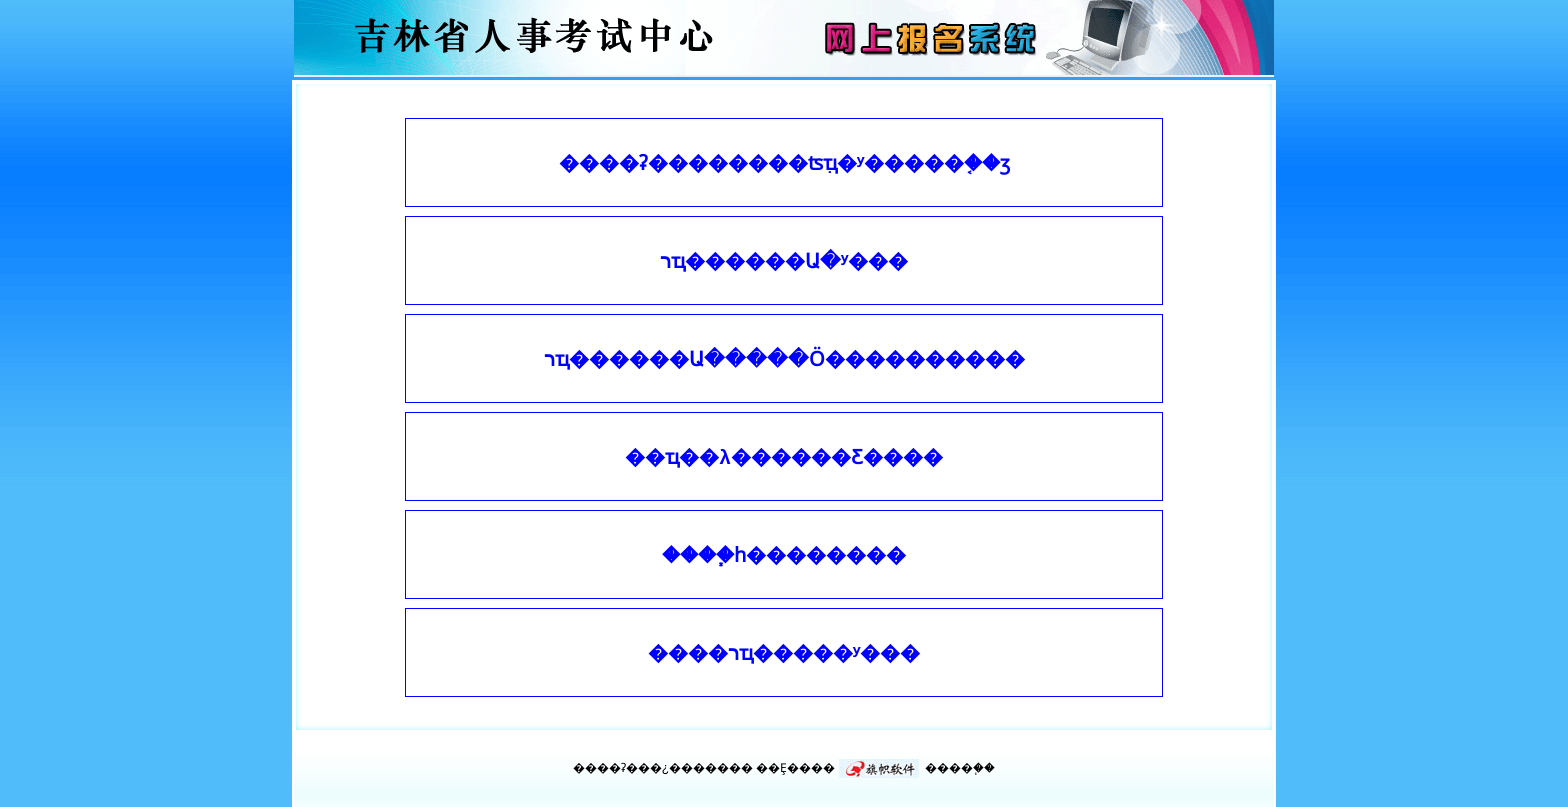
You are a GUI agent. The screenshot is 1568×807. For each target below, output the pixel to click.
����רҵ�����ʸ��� (784, 653)
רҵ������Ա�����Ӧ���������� (784, 359)
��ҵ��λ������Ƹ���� (783, 457)
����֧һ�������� (784, 555)
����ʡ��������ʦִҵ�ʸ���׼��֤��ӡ (784, 163)
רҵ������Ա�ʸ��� (784, 261)
